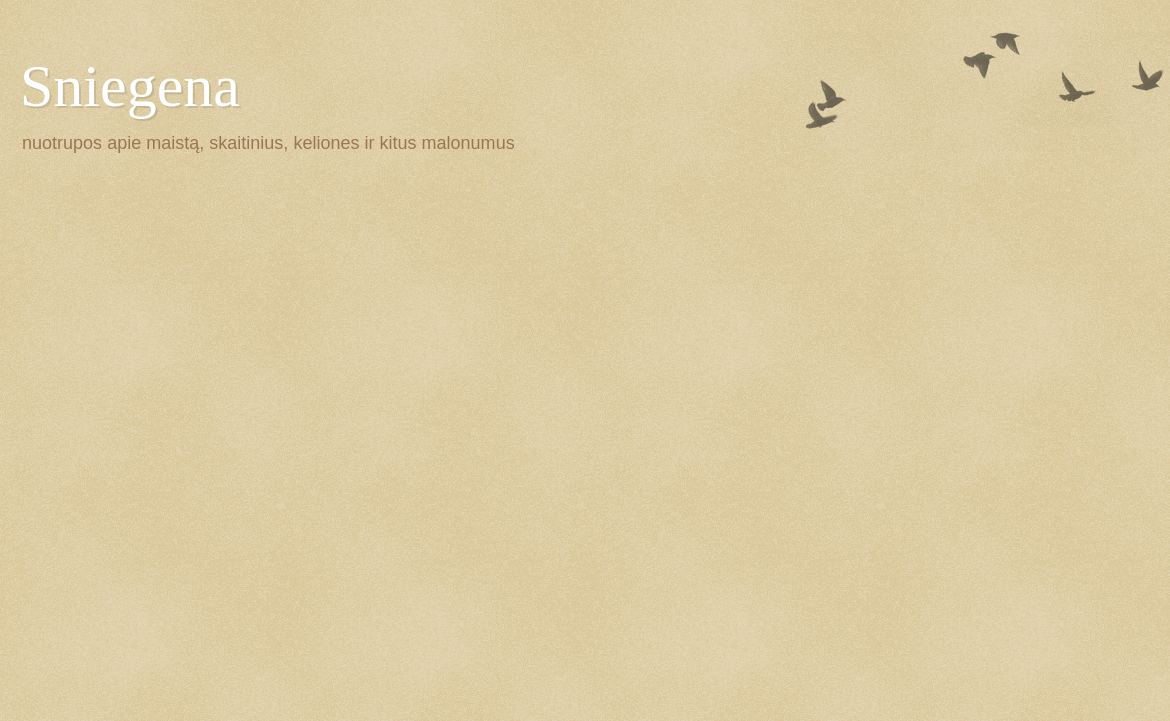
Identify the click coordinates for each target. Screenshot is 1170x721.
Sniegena (130, 86)
